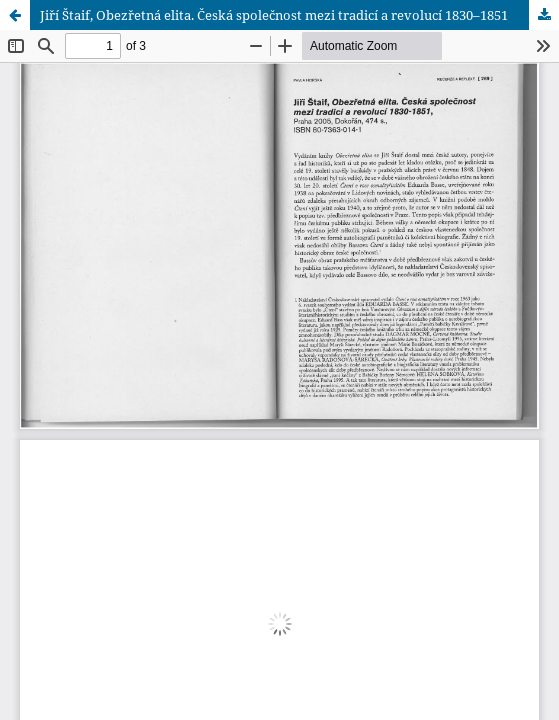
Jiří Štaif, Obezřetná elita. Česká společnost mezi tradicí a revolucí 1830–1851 (274, 15)
